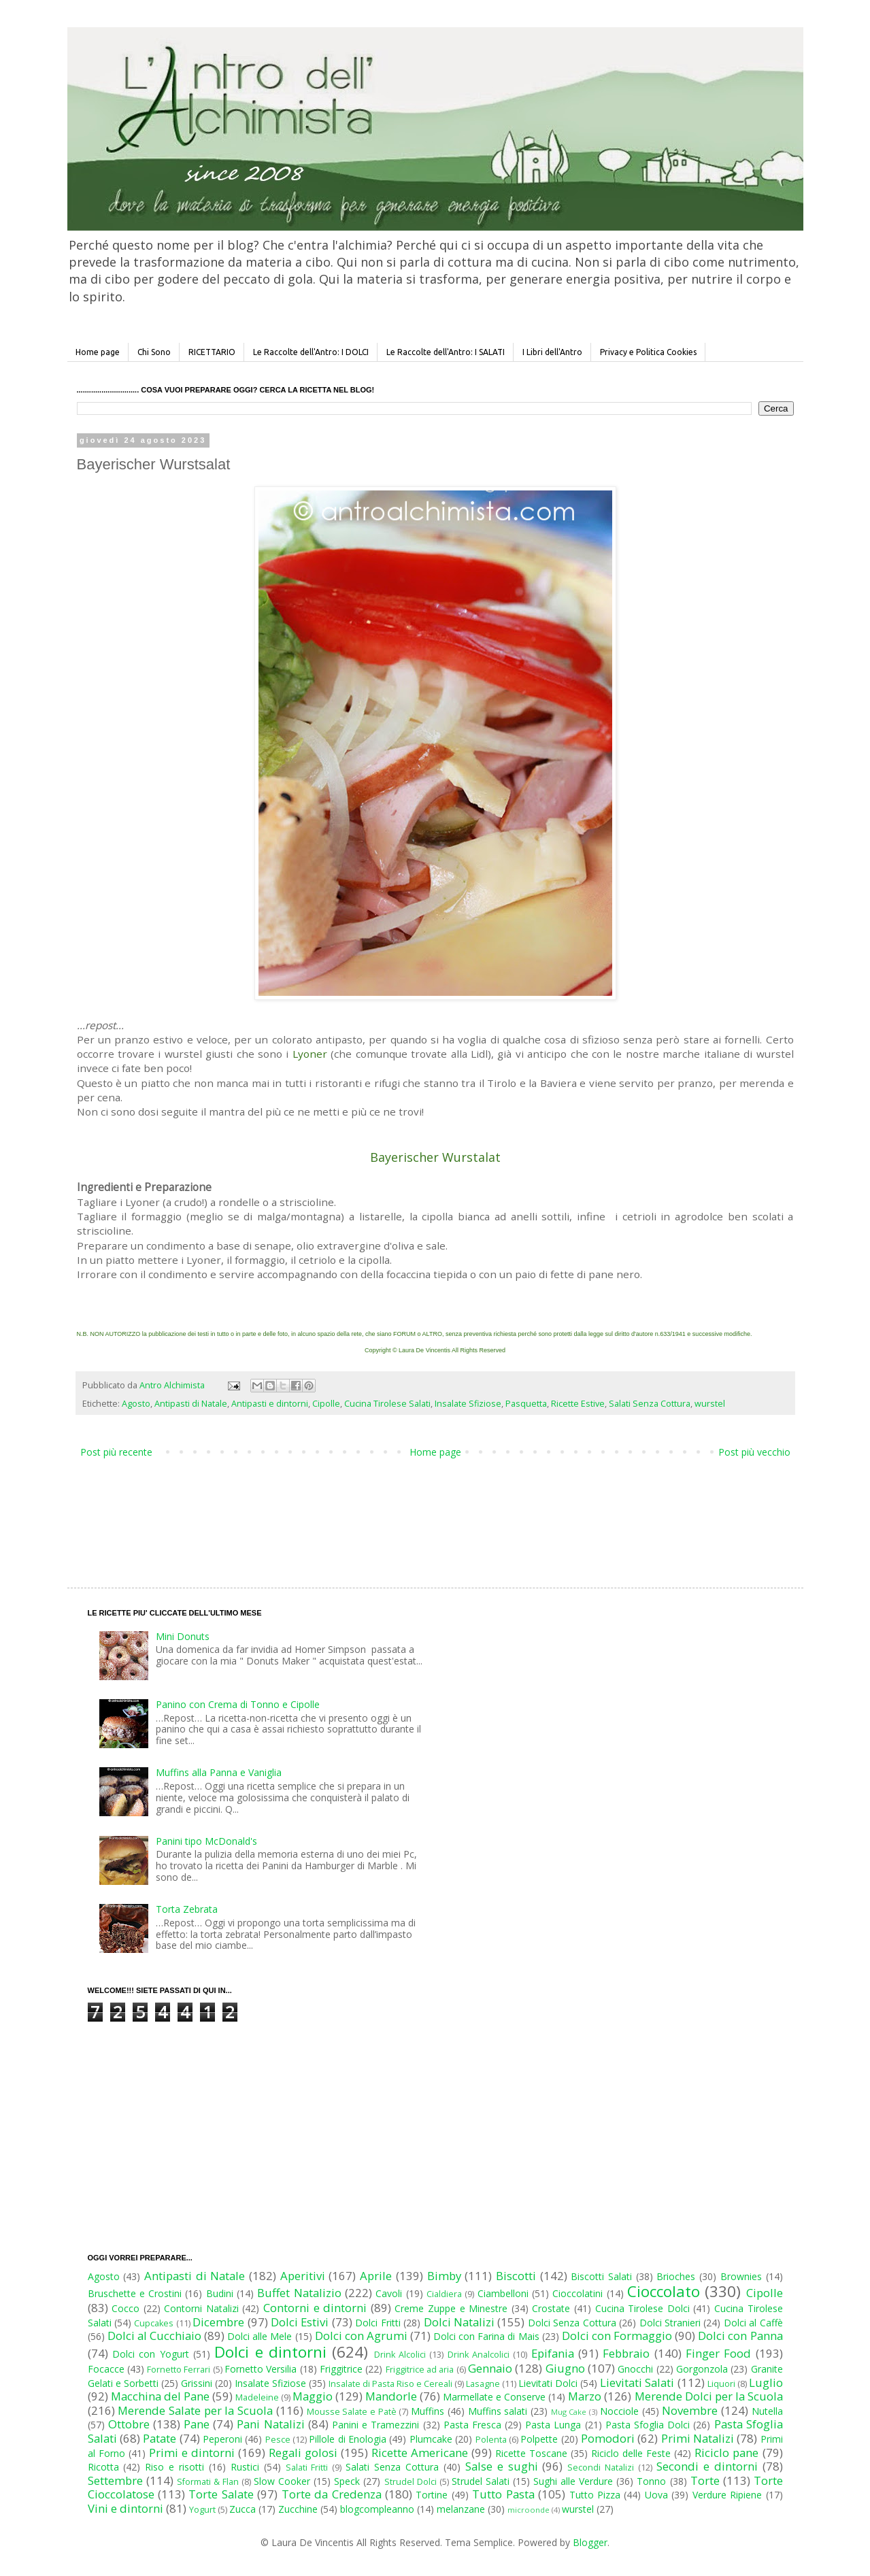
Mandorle (391, 2396)
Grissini (196, 2383)
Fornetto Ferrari (178, 2369)
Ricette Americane (419, 2452)
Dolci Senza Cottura (572, 2322)
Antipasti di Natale (190, 1403)
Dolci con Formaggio (617, 2335)
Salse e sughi (501, 2466)
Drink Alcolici (400, 2354)
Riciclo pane (726, 2452)
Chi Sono (154, 352)
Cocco (125, 2308)
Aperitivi (302, 2276)
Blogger (590, 2542)
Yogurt (202, 2509)
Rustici (245, 2466)
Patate (159, 2438)
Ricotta (103, 2466)
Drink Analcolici (478, 2354)
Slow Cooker (282, 2481)
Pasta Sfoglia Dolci (647, 2424)
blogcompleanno (377, 2509)
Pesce (277, 2439)
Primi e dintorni (192, 2452)
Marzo (584, 2396)
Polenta (491, 2439)
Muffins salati (498, 2411)
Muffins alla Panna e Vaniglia (219, 1772)
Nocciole (619, 2411)
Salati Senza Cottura (649, 1403)
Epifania (552, 2353)
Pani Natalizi (270, 2424)
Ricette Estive (578, 1403)
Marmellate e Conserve (494, 2396)
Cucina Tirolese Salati (387, 1403)
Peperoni (222, 2438)
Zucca (242, 2509)
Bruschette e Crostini (135, 2293)
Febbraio (626, 2353)
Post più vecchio (754, 1451)
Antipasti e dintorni (269, 1403)
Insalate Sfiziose (468, 1403)
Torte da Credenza (332, 2494)
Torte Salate (220, 2494)
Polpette (539, 2438)
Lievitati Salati (637, 2382)
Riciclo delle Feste (631, 2453)
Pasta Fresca (472, 2424)
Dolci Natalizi (459, 2322)
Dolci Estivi (300, 2322)
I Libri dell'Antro (552, 352)
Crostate (551, 2308)
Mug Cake (569, 2412)
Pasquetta (526, 1403)
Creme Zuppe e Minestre (451, 2308)
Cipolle (326, 1403)
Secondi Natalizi (600, 2467)
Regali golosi (303, 2452)
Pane (197, 2424)
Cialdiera (444, 2294)
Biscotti (516, 2276)
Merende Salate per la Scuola (195, 2410)
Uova (656, 2494)
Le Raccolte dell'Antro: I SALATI (445, 352)
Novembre (690, 2410)
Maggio (312, 2396)
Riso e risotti (174, 2466)
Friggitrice (341, 2368)
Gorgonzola (702, 2368)
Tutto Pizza (594, 2494)
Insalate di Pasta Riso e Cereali (390, 2384)
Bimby (444, 2276)
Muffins (427, 2411)
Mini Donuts (183, 1636)
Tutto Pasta (503, 2494)
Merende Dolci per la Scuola (709, 2396)
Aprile (376, 2276)
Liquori (721, 2384)
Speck (347, 2481)
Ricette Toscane (531, 2453)
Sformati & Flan (208, 2482)
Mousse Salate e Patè (352, 2412)
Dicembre (218, 2322)
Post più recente (116, 1451)
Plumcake (430, 2438)
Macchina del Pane (160, 2396)
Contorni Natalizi (201, 2308)
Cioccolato (663, 2291)
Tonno (651, 2481)
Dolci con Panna (740, 2335)
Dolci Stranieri (670, 2322)
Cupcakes (153, 2323)
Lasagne (483, 2384)
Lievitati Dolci (548, 2383)
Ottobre (129, 2424)
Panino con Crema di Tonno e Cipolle (238, 1704)
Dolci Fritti (377, 2322)
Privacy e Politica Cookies (648, 352)
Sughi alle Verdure (573, 2481)
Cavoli (388, 2293)
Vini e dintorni (125, 2508)
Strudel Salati (480, 2481)
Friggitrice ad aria (420, 2369)
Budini (219, 2293)
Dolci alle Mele (259, 2336)
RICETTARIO (211, 352)
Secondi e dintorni (707, 2466)
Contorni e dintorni (315, 2307)
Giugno (565, 2368)
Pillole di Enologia (347, 2438)
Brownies (741, 2276)
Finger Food (718, 2353)
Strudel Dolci (410, 2482)
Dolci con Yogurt (150, 2353)
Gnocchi (635, 2368)
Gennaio (490, 2368)
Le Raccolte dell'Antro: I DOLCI (311, 352)
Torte (705, 2480)
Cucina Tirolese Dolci (642, 2308)
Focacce (106, 2368)
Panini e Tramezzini (375, 2424)
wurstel (710, 1403)
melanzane (461, 2509)
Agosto (136, 1403)
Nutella (767, 2411)
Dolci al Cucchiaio (154, 2335)
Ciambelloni (503, 2293)
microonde (528, 2510)
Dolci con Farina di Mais (486, 2336)
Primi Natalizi (697, 2438)
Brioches (675, 2276)
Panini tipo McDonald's (206, 1841)
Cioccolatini (577, 2293)
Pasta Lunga (553, 2424)
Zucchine (298, 2509)
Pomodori (608, 2438)
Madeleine (257, 2397)
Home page (98, 352)
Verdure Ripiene (727, 2494)
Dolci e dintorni (270, 2351)
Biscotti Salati (601, 2276)
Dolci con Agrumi (361, 2335)
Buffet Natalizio (299, 2293)
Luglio (766, 2382)
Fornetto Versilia (260, 2368)
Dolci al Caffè (753, 2322)
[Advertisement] (407, 1509)
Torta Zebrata (187, 1909)
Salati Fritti (307, 2467)
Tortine (432, 2494)
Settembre (115, 2480)
